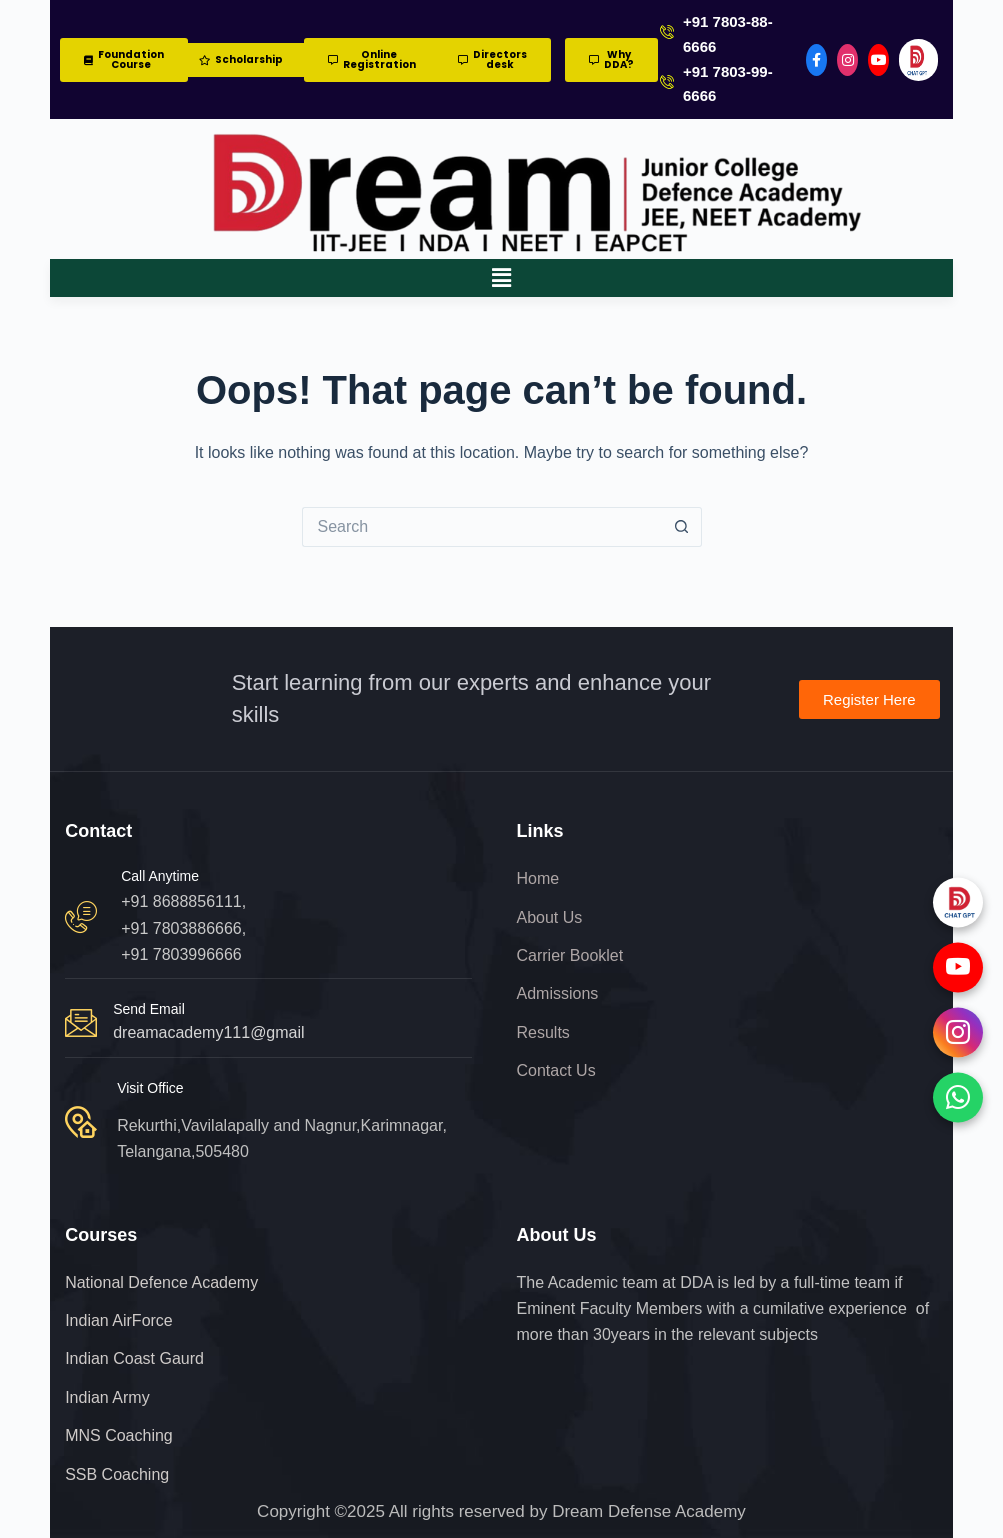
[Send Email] (81, 1023)
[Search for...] (482, 527)
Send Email (149, 1009)
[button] (501, 278)
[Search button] (682, 527)
